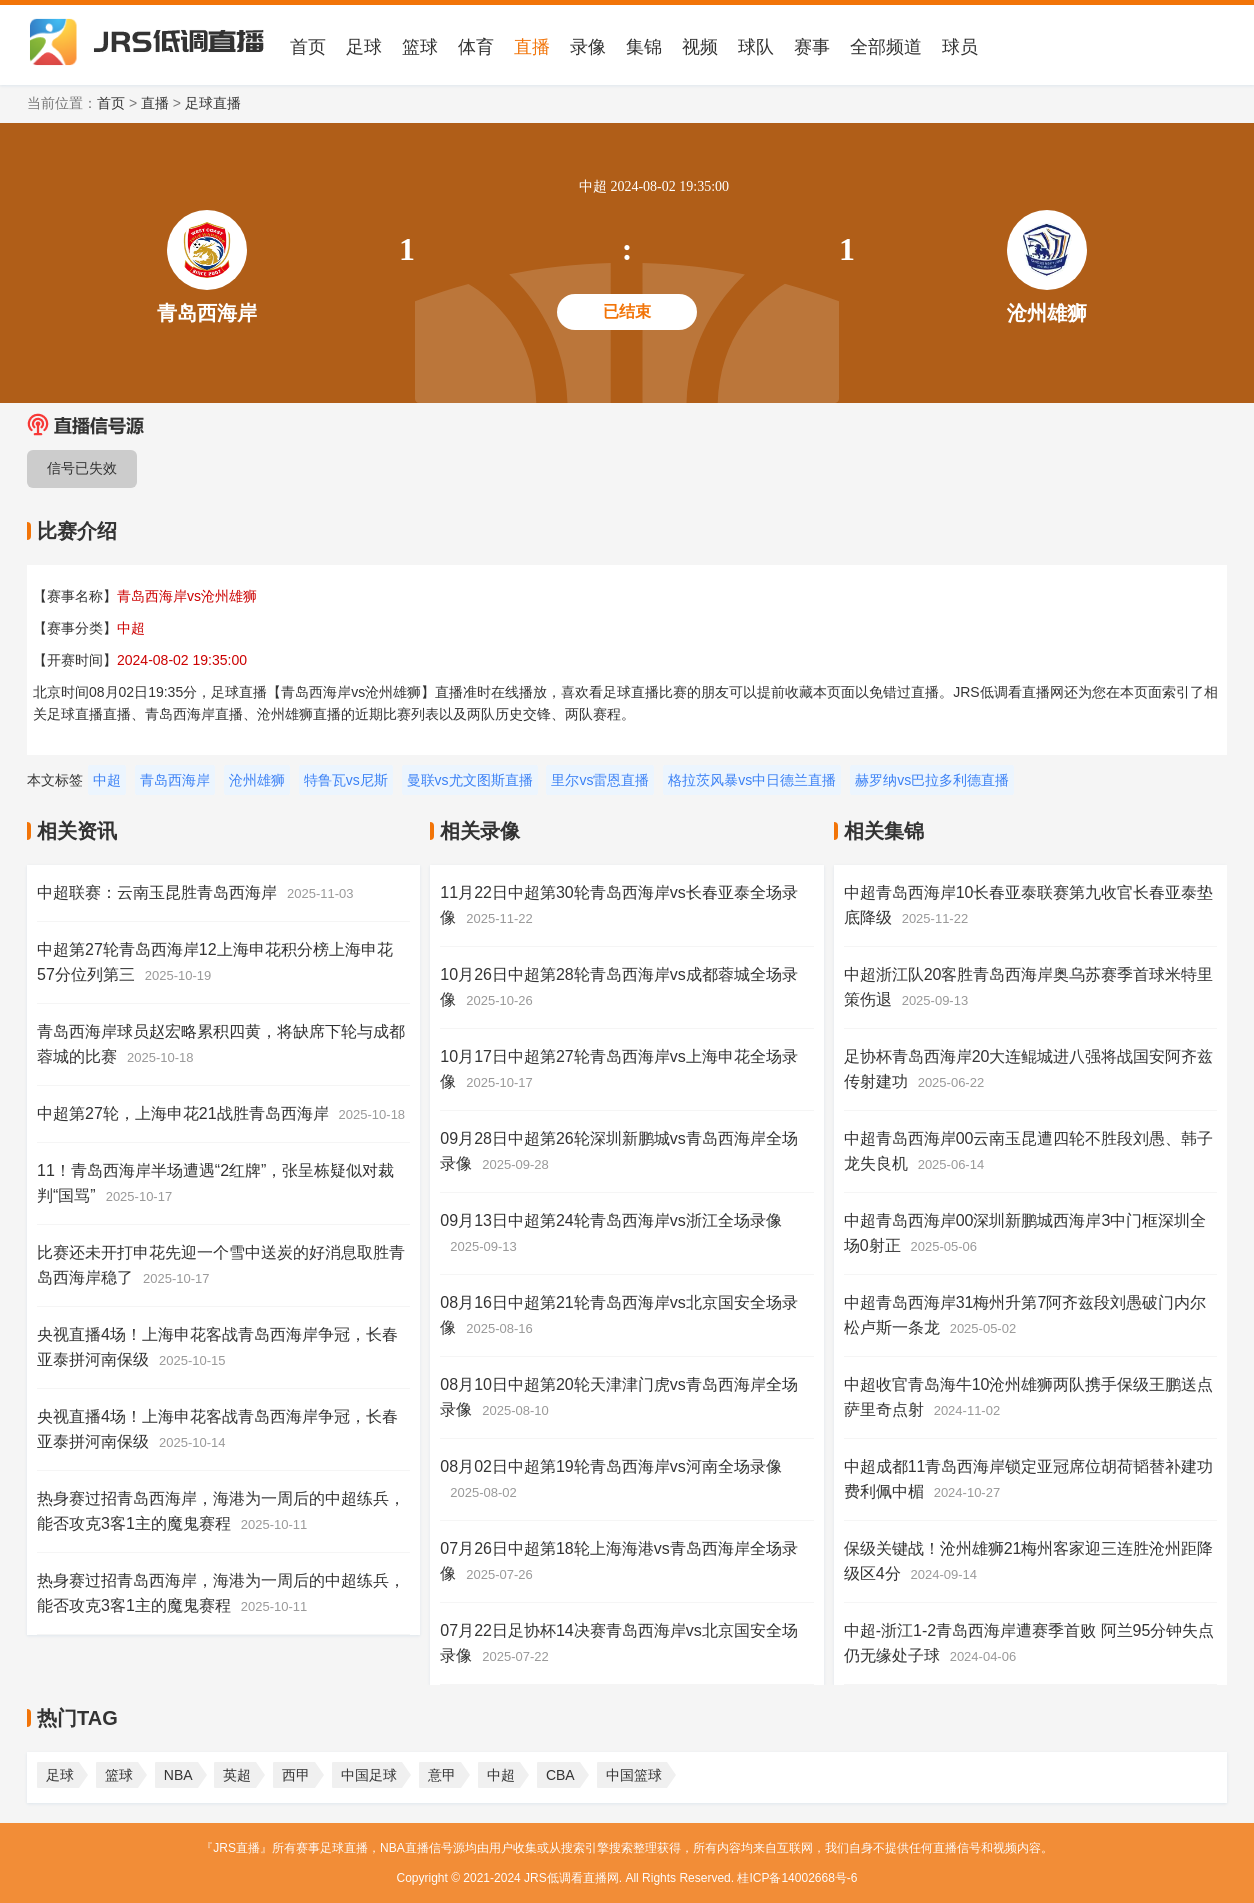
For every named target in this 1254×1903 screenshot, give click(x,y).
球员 (960, 47)
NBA (178, 1775)
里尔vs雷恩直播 (600, 780)
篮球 (420, 47)
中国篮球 (634, 1775)
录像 (588, 47)
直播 (532, 47)
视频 (700, 47)
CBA (560, 1775)
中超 (107, 780)
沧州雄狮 (257, 780)
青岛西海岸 (175, 780)
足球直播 (213, 103)
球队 (756, 47)
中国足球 (369, 1775)
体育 (476, 47)
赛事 (812, 47)
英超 (237, 1775)
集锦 (644, 47)
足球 (364, 47)
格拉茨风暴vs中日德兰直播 (752, 780)
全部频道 (886, 47)
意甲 (442, 1775)
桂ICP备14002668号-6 (797, 1878)
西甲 (296, 1775)
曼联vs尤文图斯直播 (470, 780)
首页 (308, 47)
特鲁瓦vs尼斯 (346, 780)
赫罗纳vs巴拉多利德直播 (932, 780)
